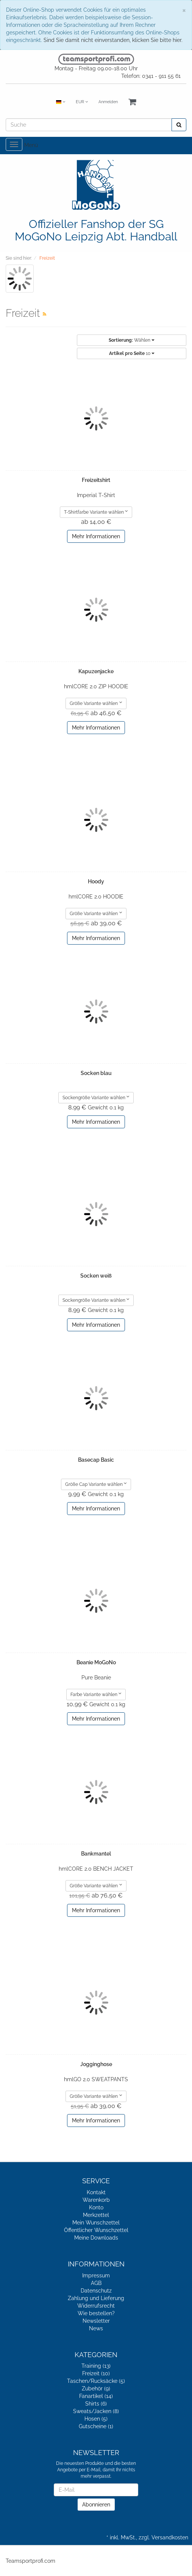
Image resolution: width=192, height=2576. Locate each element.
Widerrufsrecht (96, 2306)
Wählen (132, 340)
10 (132, 353)
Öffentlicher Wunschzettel (96, 2230)
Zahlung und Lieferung (96, 2298)
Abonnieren (96, 2505)
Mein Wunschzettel (96, 2223)
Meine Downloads (96, 2238)
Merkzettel (96, 2215)
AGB (96, 2283)
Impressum (96, 2275)
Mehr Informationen (96, 536)
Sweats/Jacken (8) (96, 2411)
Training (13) (96, 2366)
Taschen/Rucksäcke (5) (96, 2381)
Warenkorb (96, 2200)
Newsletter (96, 2321)
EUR (82, 101)
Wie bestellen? (96, 2313)
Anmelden (108, 101)
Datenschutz (96, 2291)
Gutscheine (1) (96, 2426)
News (96, 2328)
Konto (96, 2207)
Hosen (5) (96, 2419)
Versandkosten (169, 2537)
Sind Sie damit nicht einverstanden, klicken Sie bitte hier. (113, 40)
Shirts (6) (96, 2404)
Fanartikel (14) (96, 2396)
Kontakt (96, 2192)
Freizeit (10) (96, 2373)
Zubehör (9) (96, 2388)
